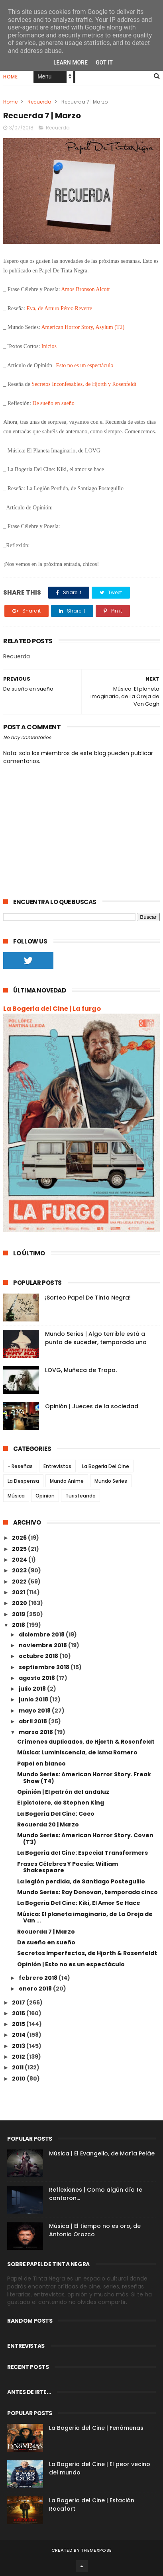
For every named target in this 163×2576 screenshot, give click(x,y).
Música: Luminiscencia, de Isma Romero (77, 1752)
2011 (18, 2067)
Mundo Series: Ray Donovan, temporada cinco (87, 1892)
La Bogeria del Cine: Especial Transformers (82, 1853)
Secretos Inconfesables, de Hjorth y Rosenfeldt (83, 384)
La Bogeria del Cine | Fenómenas (96, 2428)
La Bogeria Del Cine (105, 1466)
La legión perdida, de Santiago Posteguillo (81, 1881)
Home (10, 76)
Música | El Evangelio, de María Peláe (102, 2153)
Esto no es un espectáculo (84, 365)
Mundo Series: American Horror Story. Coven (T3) (85, 1838)
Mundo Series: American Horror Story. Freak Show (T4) (84, 1777)
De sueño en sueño (53, 403)
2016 (19, 2013)
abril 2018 (33, 1721)
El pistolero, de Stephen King (60, 1803)
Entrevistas (57, 1466)
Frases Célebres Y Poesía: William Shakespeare (67, 1867)
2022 (20, 1582)
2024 (20, 1560)
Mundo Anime (67, 1481)
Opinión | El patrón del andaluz (63, 1792)
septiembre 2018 (45, 1667)
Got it (104, 62)
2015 (19, 2024)
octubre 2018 (39, 1656)
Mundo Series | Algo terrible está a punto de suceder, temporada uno (96, 1338)
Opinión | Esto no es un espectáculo (71, 1964)
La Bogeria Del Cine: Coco (55, 1814)
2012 (19, 2057)
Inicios (49, 346)
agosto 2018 (37, 1678)
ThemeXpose (96, 2550)
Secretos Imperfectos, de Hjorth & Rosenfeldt (87, 1953)
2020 (20, 1603)
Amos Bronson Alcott (85, 289)
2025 (20, 1549)
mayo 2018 (35, 1711)
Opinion (45, 1495)
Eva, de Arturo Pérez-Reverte (59, 308)
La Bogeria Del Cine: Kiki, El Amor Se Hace (78, 1903)
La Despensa (23, 1481)
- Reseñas (20, 1466)
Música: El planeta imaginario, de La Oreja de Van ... (85, 1917)
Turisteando (80, 1495)
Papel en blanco (41, 1764)
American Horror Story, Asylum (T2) (82, 327)
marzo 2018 (36, 1732)
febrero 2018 (39, 1978)
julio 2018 (33, 1689)
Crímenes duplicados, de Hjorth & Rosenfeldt (86, 1742)
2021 (19, 1592)
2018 (19, 1625)
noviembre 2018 (43, 1645)
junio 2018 (34, 1699)
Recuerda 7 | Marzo (46, 1932)
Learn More (70, 62)
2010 (19, 2079)
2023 (20, 1570)
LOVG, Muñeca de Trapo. (81, 1370)
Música (16, 1495)
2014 (19, 2035)
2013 (19, 2046)
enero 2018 (36, 1989)
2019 (19, 1614)
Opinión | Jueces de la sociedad (91, 1406)
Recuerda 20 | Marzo (48, 1824)
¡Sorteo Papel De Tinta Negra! (88, 1298)
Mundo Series (110, 1481)
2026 (20, 1538)
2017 (19, 2002)
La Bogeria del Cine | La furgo (52, 1008)
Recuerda (39, 101)
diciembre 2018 (42, 1634)
